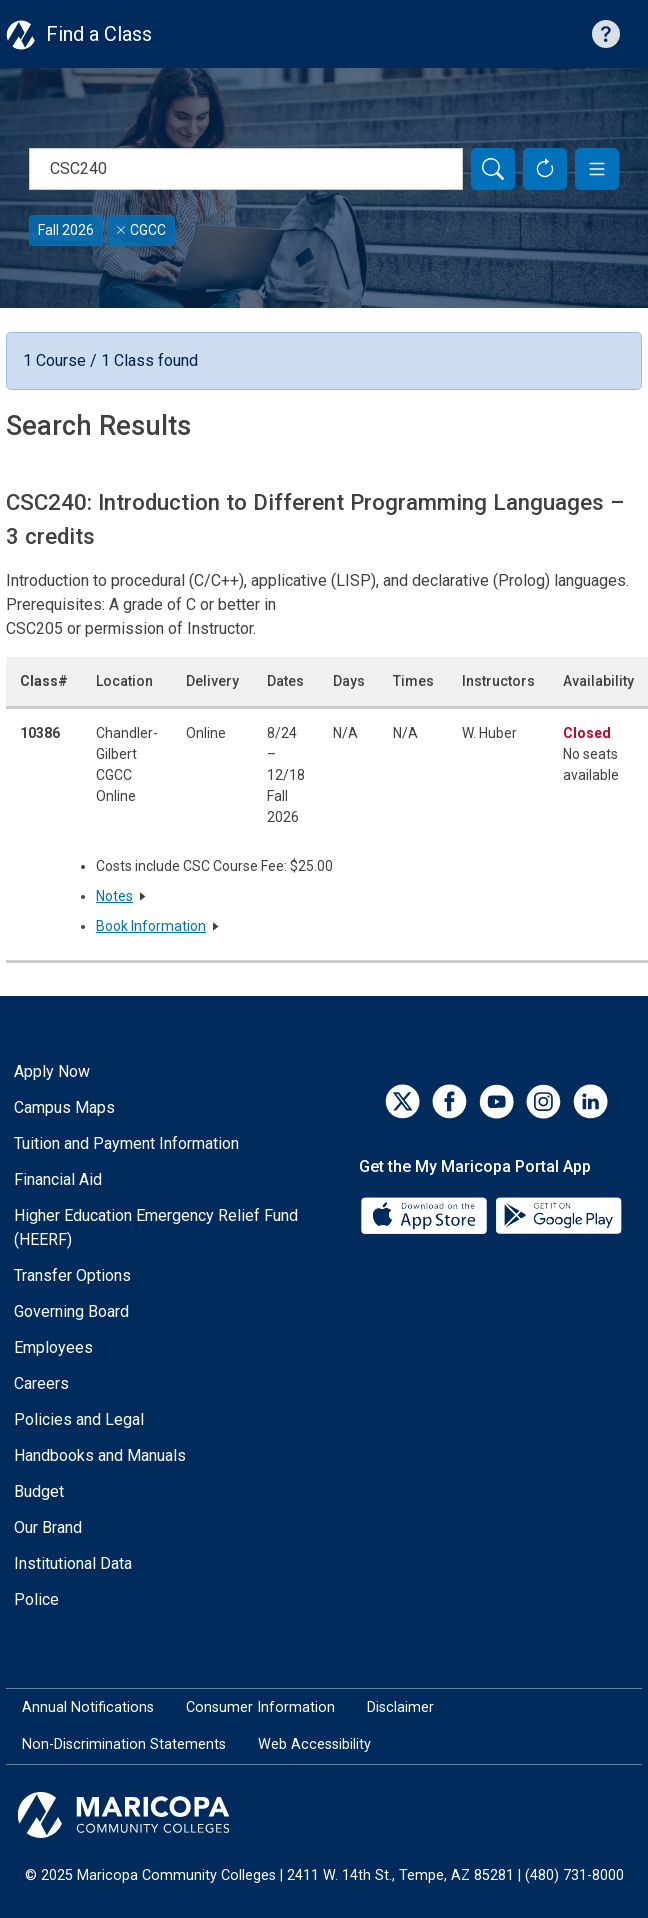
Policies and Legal (79, 1419)
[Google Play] (558, 1213)
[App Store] (426, 1213)
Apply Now (52, 1071)
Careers (41, 1383)
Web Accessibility (314, 1744)
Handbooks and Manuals (100, 1455)
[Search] (493, 169)
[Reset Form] (545, 169)
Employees (53, 1347)
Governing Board (71, 1311)
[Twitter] (402, 1101)
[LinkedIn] (590, 1101)
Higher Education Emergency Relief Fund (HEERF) (156, 1227)
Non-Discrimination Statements (124, 1744)
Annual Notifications (88, 1707)
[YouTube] (496, 1101)
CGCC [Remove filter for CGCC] (141, 230)
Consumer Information (260, 1707)
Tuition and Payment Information (126, 1143)
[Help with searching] (606, 34)
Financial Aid (58, 1179)
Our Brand (48, 1527)
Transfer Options (72, 1275)
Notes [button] (114, 896)
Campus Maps (64, 1107)
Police (36, 1599)
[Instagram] (543, 1101)
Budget (39, 1491)
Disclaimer (400, 1707)
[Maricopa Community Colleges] (324, 1815)
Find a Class (99, 34)
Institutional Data (73, 1563)
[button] (597, 169)
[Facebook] (449, 1101)
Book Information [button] (151, 926)
